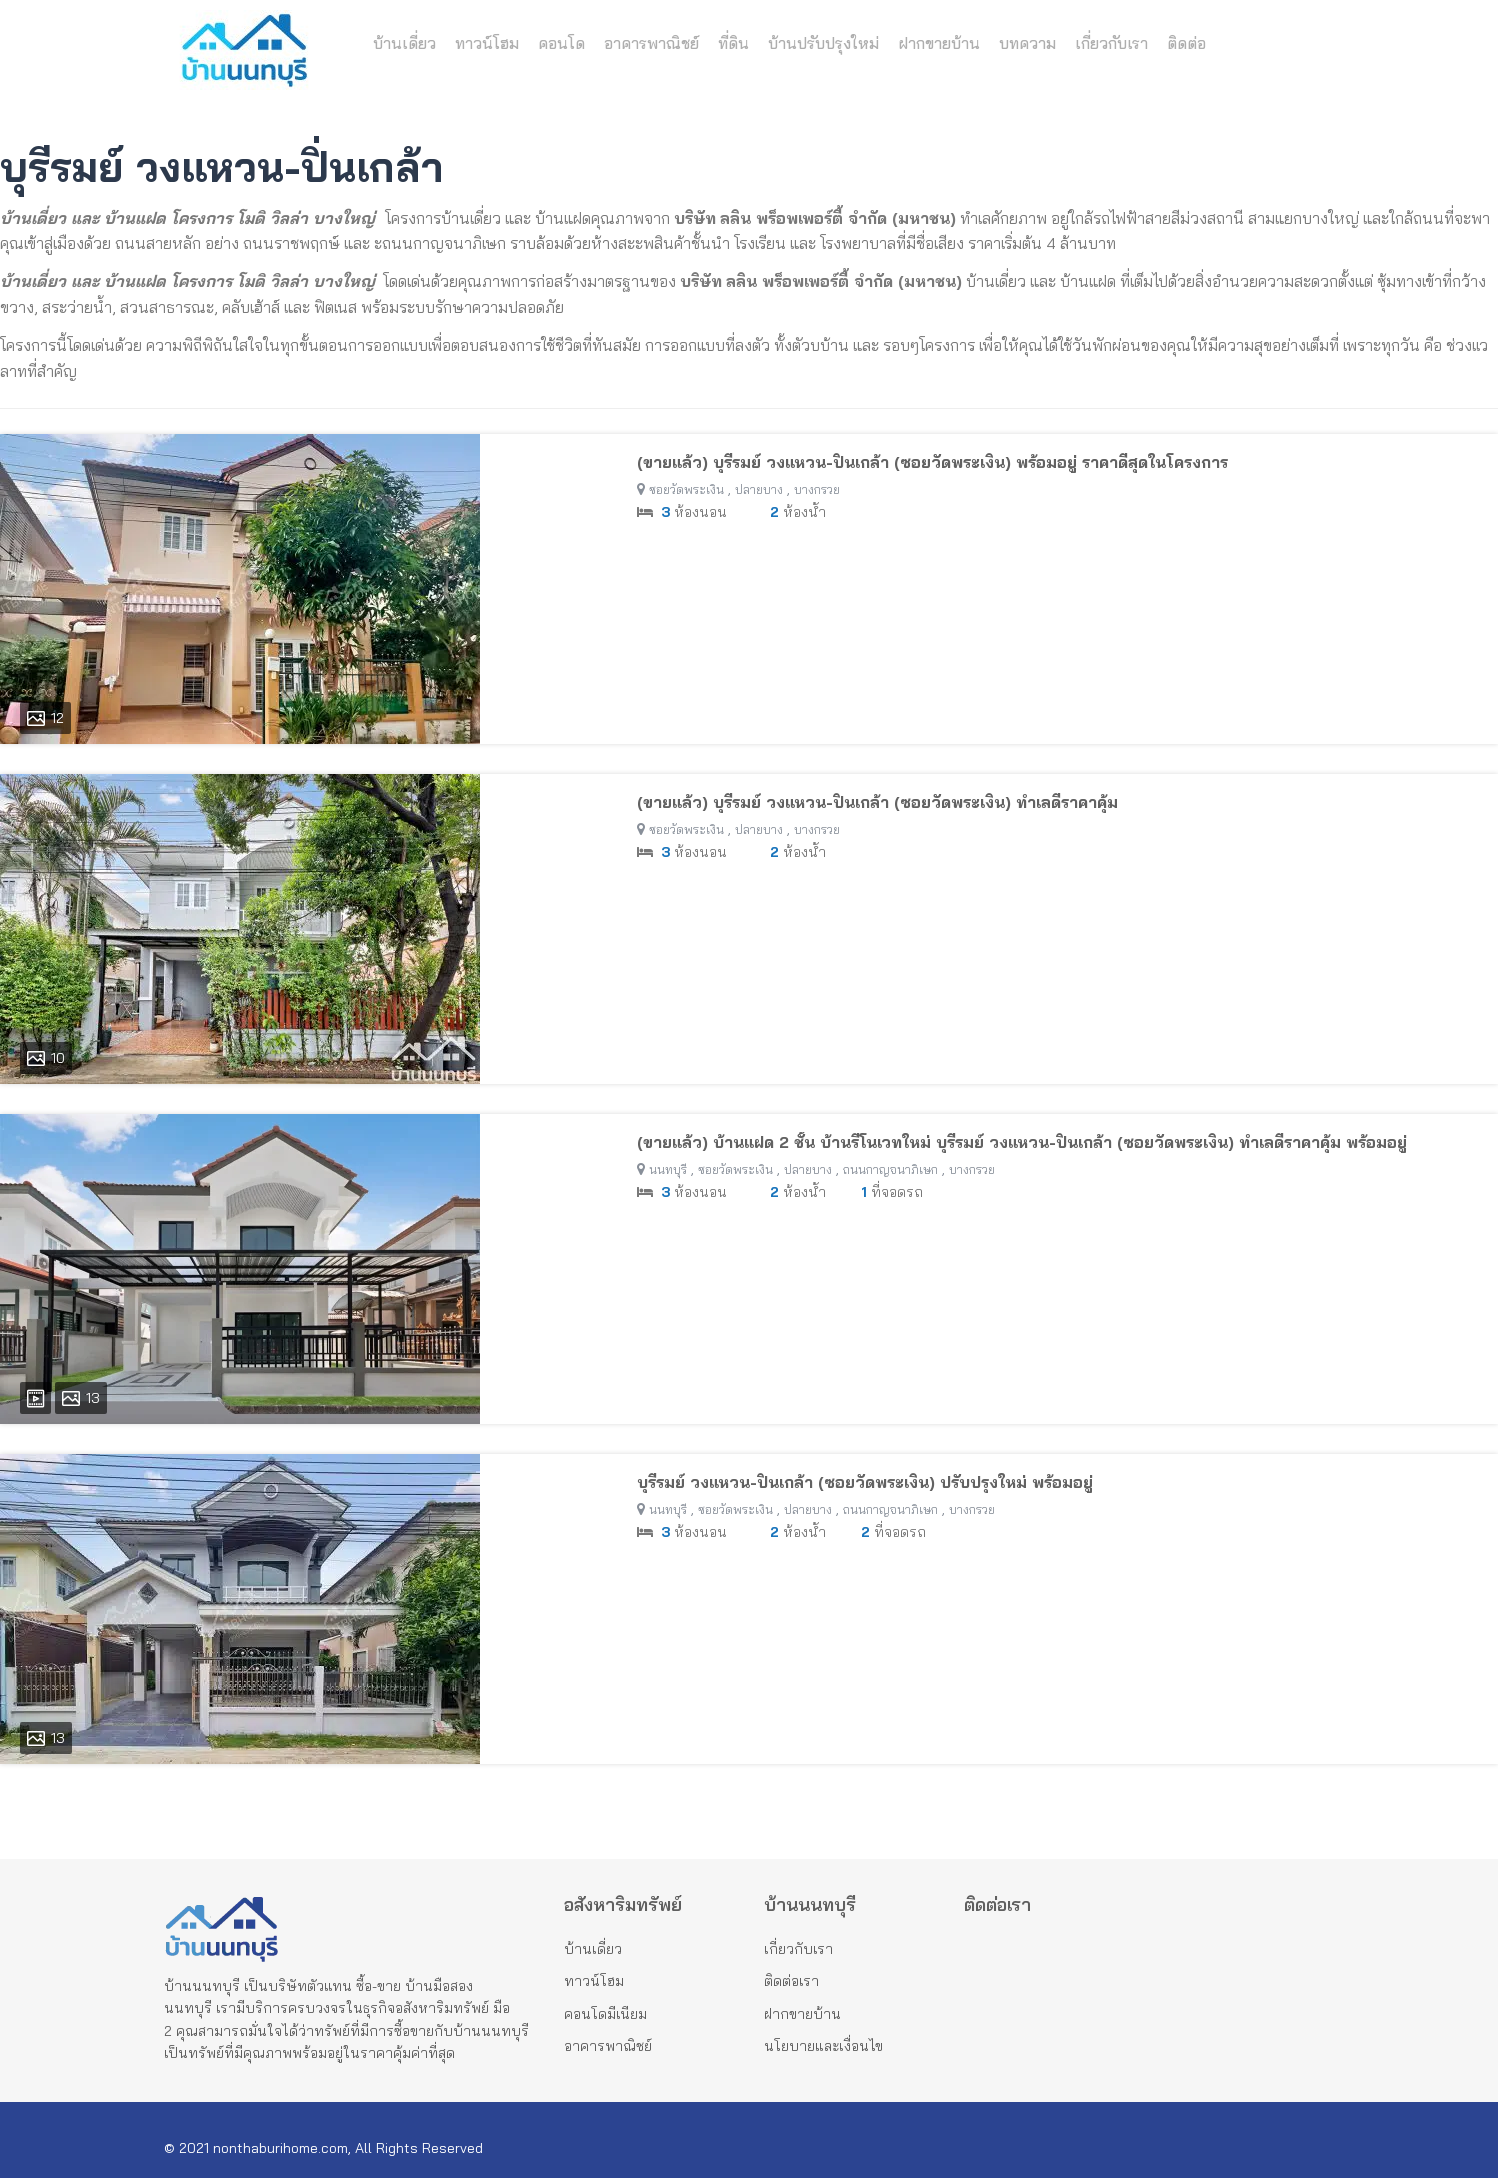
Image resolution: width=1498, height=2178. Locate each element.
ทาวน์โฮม (487, 43)
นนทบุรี (668, 1169)
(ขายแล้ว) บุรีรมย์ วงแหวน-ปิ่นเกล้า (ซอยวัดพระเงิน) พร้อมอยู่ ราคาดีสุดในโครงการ (932, 462)
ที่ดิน (733, 43)
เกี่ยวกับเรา (1111, 43)
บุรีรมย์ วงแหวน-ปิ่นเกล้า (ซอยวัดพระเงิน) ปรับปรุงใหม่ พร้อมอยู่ (865, 1482)
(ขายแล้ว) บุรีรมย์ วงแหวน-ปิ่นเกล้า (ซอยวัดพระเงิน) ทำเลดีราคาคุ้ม (877, 802)
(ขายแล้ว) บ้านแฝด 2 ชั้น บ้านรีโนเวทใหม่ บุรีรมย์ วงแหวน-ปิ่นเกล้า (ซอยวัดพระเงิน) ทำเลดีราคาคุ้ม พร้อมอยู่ (1022, 1142)
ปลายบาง (759, 489)
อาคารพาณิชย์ (651, 43)
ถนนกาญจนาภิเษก (890, 1169)
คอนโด (561, 43)
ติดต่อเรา (791, 1981)
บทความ (1027, 43)
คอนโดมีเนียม (605, 2014)
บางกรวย (817, 489)
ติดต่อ (1186, 43)
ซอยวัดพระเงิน (686, 489)
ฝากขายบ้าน (939, 43)
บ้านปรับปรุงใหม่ (823, 43)
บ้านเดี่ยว (404, 43)
